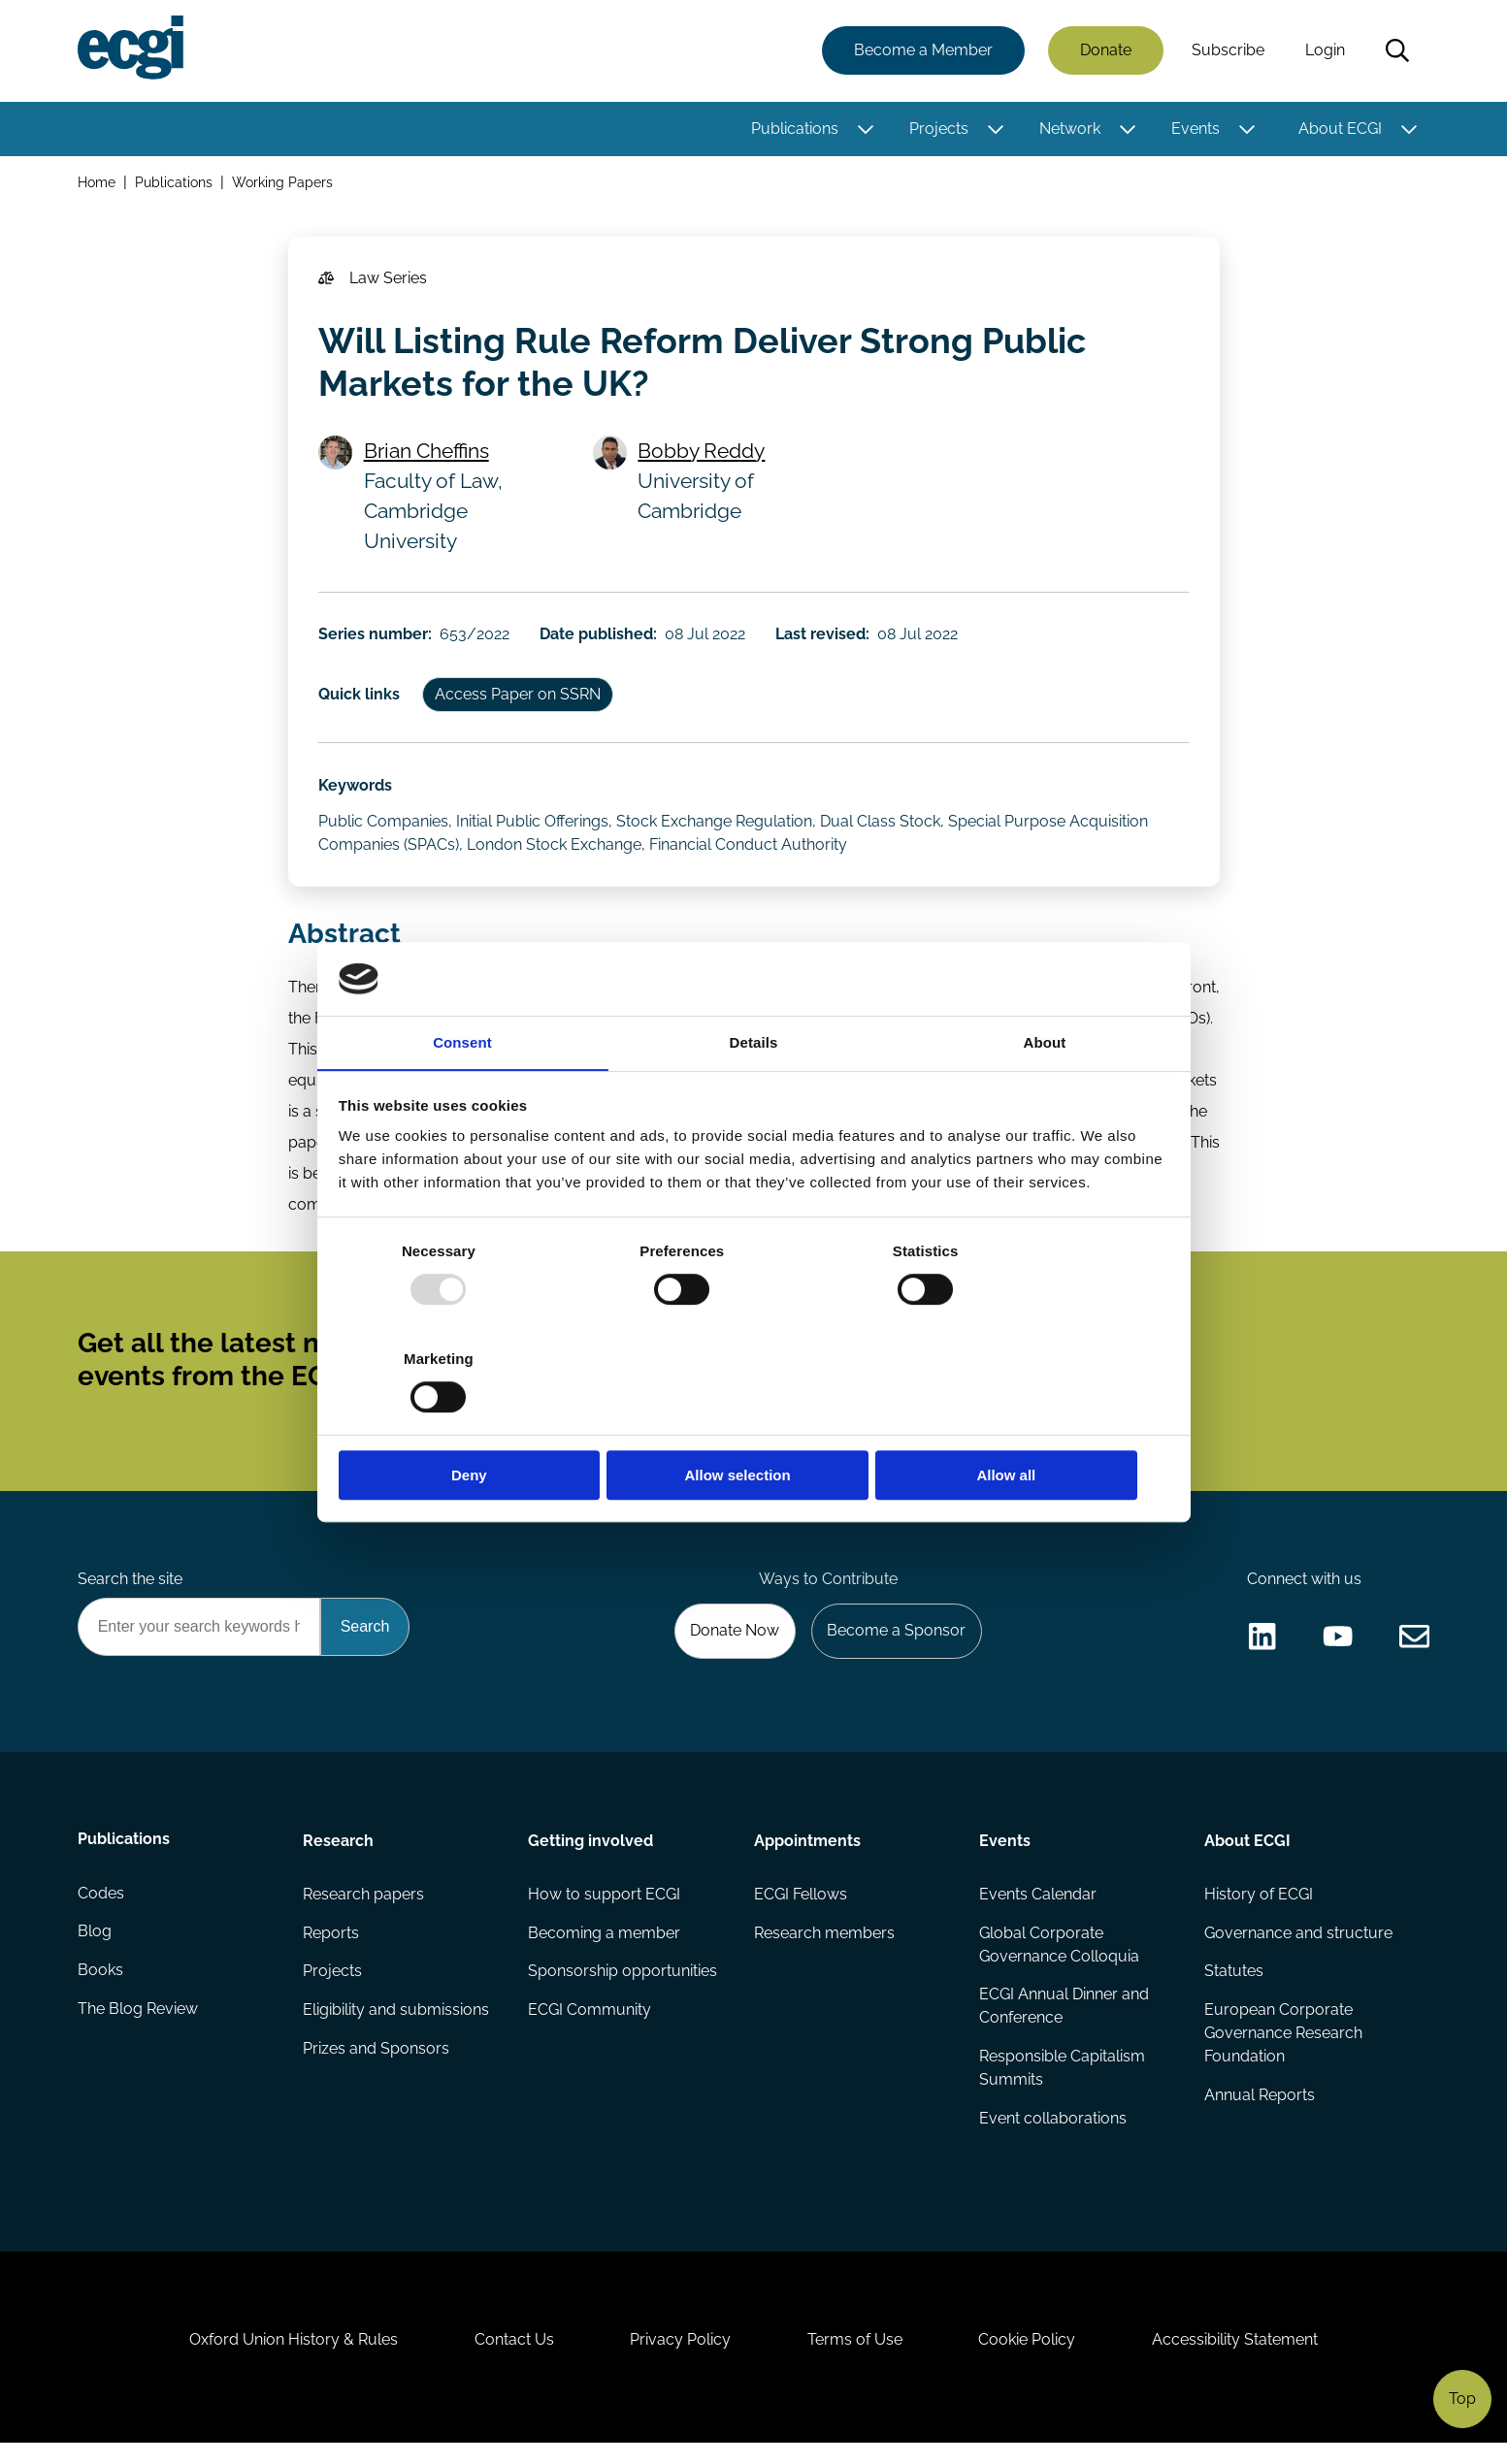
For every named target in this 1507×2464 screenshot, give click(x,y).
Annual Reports (1259, 2110)
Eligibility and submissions (397, 2025)
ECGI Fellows (800, 1908)
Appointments (807, 1854)
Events (1195, 128)
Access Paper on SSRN (520, 699)
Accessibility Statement (1239, 2359)
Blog (96, 1947)
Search (1397, 51)
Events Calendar (1038, 1908)
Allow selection (753, 1421)
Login (1325, 51)
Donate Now (732, 1644)
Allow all (1033, 1421)
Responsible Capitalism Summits (1062, 2083)
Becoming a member (605, 1947)
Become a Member (923, 51)
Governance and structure (1298, 1947)
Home (97, 183)
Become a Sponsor (895, 1644)
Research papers (364, 1908)
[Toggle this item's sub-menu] (866, 129)
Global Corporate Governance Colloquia (1059, 1959)
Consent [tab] (462, 1096)
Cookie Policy (1029, 2359)
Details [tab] (754, 1096)
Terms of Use (855, 2359)
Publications (794, 128)
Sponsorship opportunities (623, 1986)
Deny (475, 1421)
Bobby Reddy (702, 452)
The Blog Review (139, 2025)
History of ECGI (1258, 1908)
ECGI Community (590, 2025)
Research (339, 1854)
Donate (1105, 51)
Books (101, 1986)
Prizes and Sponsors (377, 2064)
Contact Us (512, 2359)
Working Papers (283, 183)
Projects (938, 128)
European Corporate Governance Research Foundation (1283, 2048)
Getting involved (591, 1854)
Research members (824, 1947)
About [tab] (1045, 1096)
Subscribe (1228, 51)
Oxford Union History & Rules (290, 2359)
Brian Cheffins (427, 452)
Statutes (1233, 1986)
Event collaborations (1053, 2133)
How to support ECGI (605, 1908)
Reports (332, 1947)
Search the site (131, 1590)
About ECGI (1340, 128)
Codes (102, 1908)
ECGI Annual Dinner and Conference (1064, 2021)
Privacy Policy (680, 2359)
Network (1069, 128)
